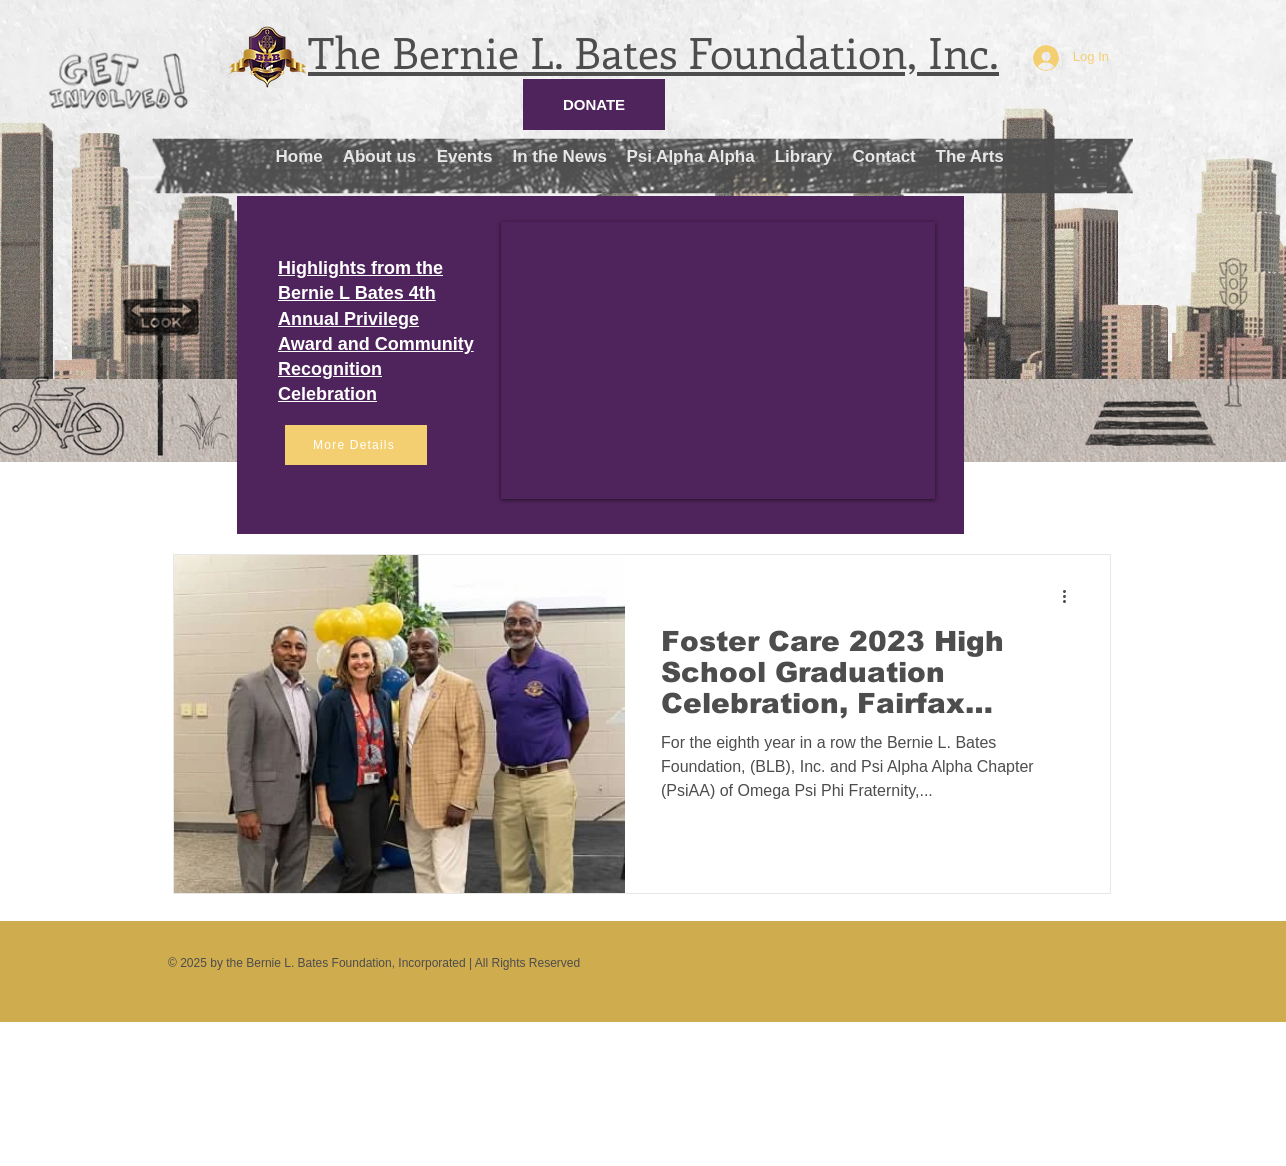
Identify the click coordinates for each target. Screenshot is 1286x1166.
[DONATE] (594, 104)
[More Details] (356, 445)
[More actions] (1071, 596)
